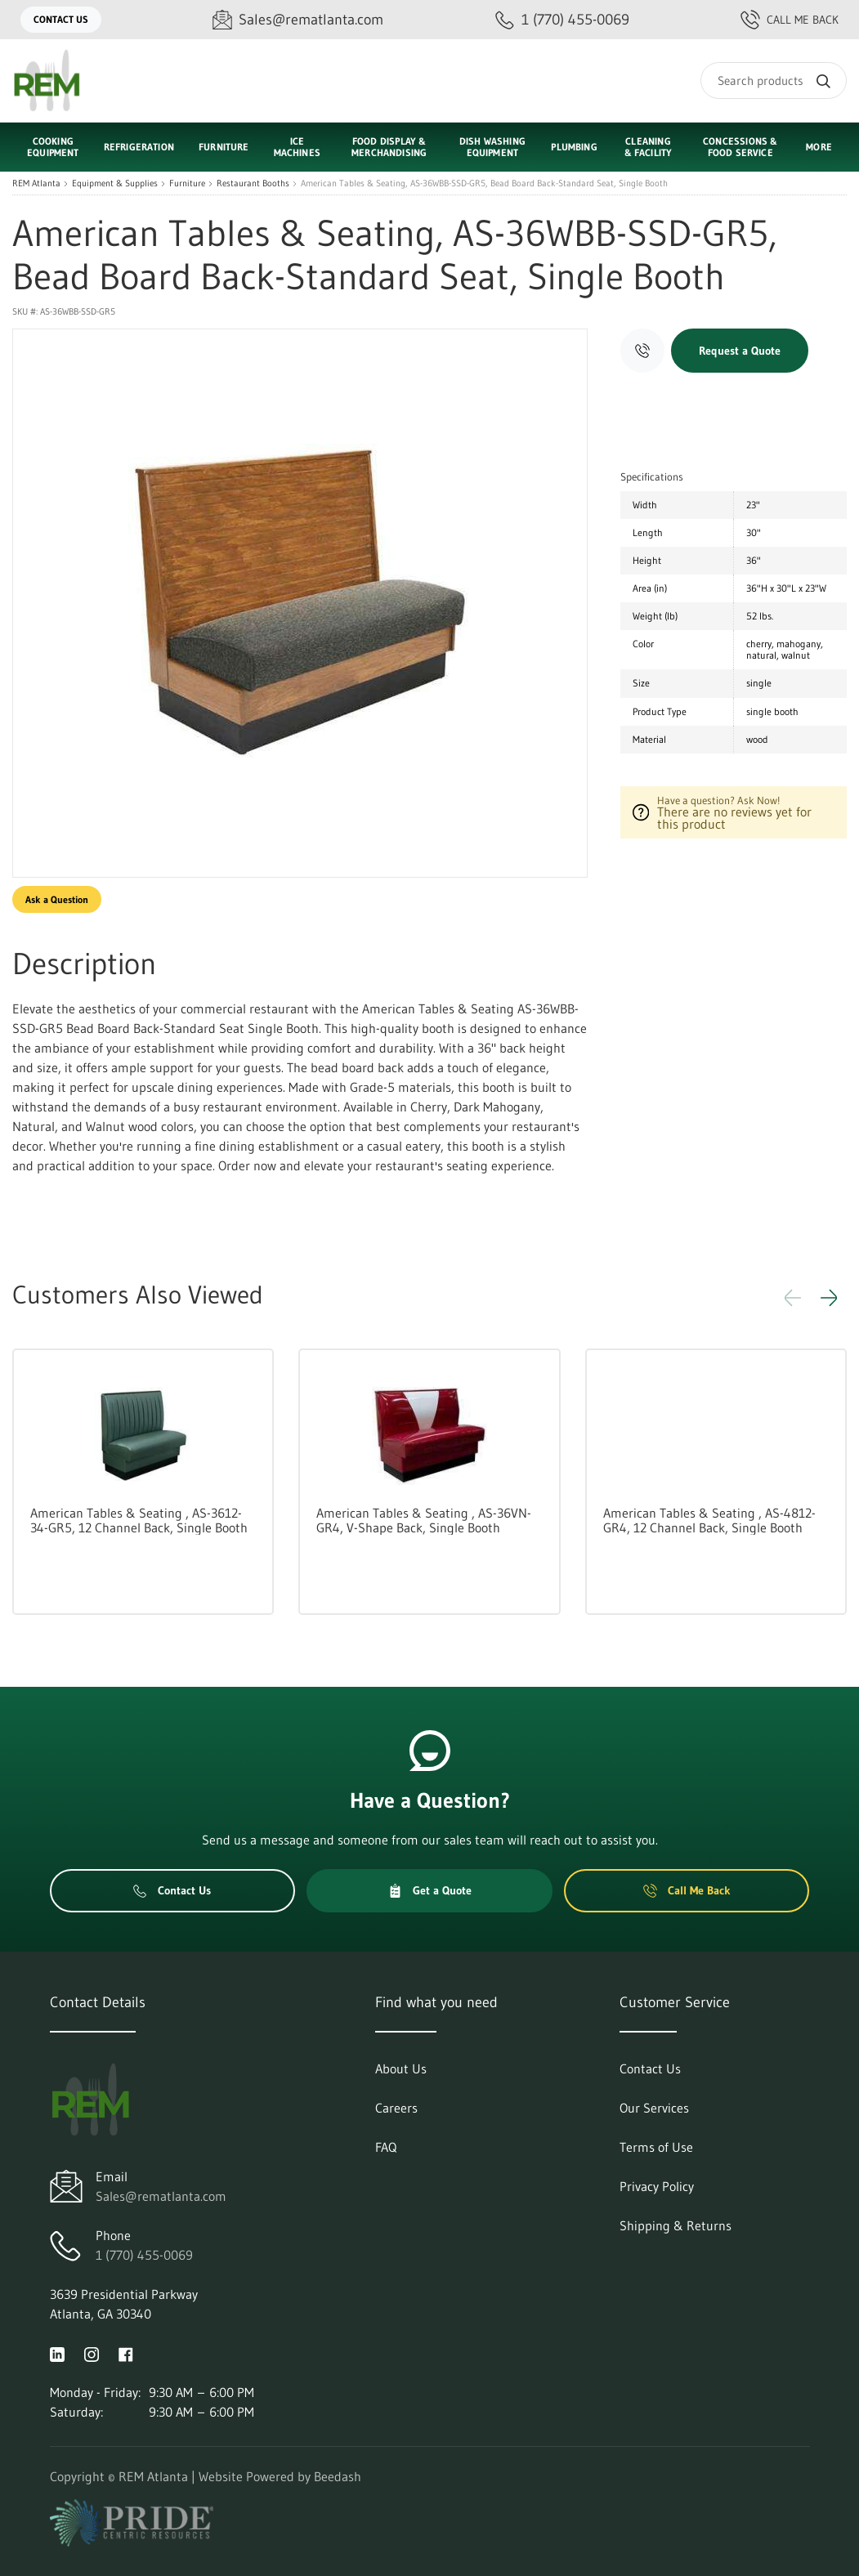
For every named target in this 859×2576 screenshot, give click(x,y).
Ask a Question (56, 899)
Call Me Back (789, 19)
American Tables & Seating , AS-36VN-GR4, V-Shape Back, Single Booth (423, 1520)
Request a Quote (740, 350)
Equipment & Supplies (115, 183)
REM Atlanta (36, 183)
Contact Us (61, 19)
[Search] (773, 80)
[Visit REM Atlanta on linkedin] (57, 2353)
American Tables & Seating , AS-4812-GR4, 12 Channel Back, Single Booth (709, 1520)
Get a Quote (430, 1890)
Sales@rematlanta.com (161, 2196)
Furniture (187, 183)
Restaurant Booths (253, 183)
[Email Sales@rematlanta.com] (298, 20)
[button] (829, 1298)
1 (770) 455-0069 (144, 2255)
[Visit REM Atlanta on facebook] (126, 2353)
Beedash (337, 2476)
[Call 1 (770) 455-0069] (562, 20)
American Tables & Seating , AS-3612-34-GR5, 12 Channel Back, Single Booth (139, 1520)
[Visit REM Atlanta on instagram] (91, 2353)
